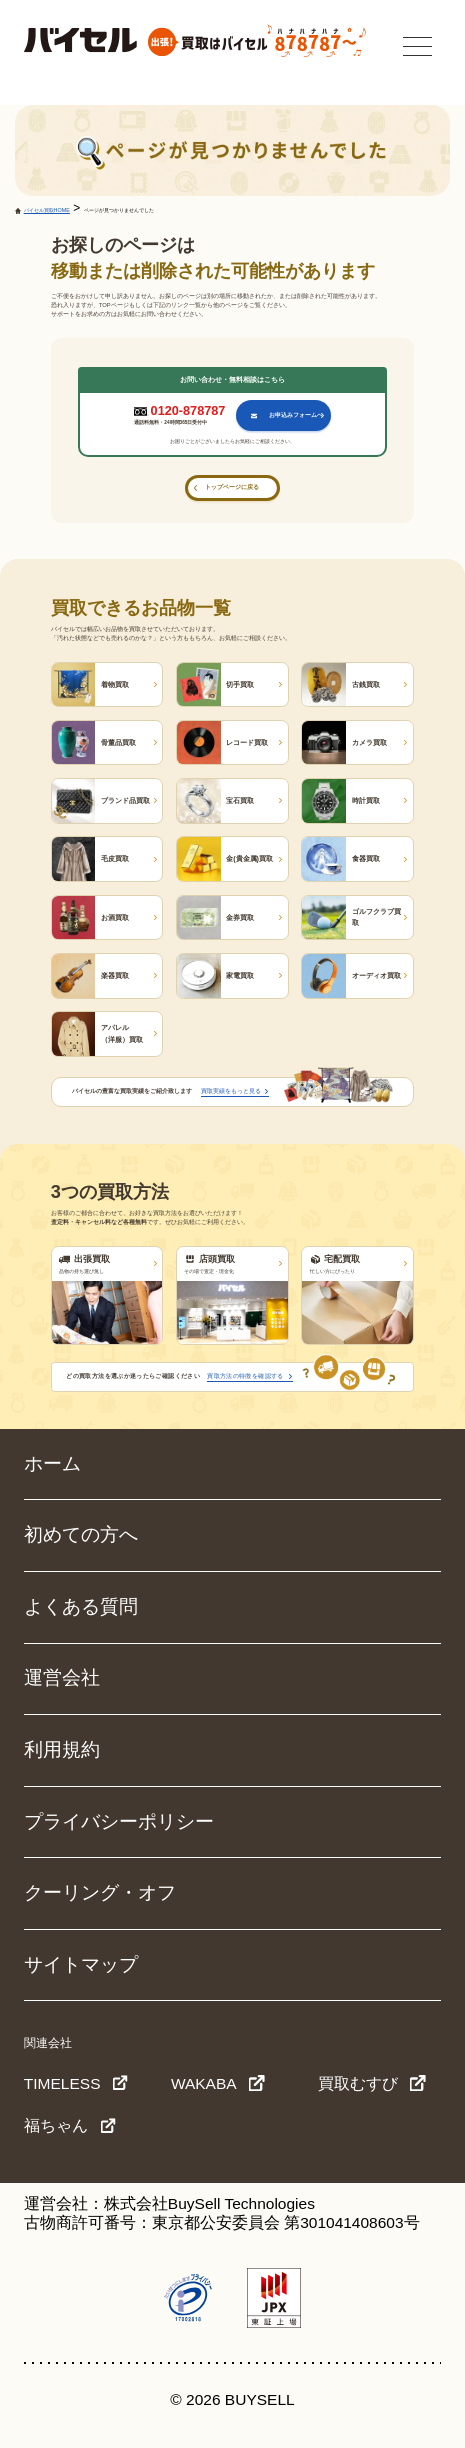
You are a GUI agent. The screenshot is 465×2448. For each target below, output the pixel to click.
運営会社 (62, 1677)
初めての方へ (81, 1534)
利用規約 (62, 1749)
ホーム (52, 1463)
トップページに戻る (232, 487)
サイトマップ (81, 1964)
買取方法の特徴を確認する (245, 1376)
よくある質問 (81, 1606)
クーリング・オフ (100, 1892)
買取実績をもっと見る (231, 1091)
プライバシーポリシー (119, 1821)
